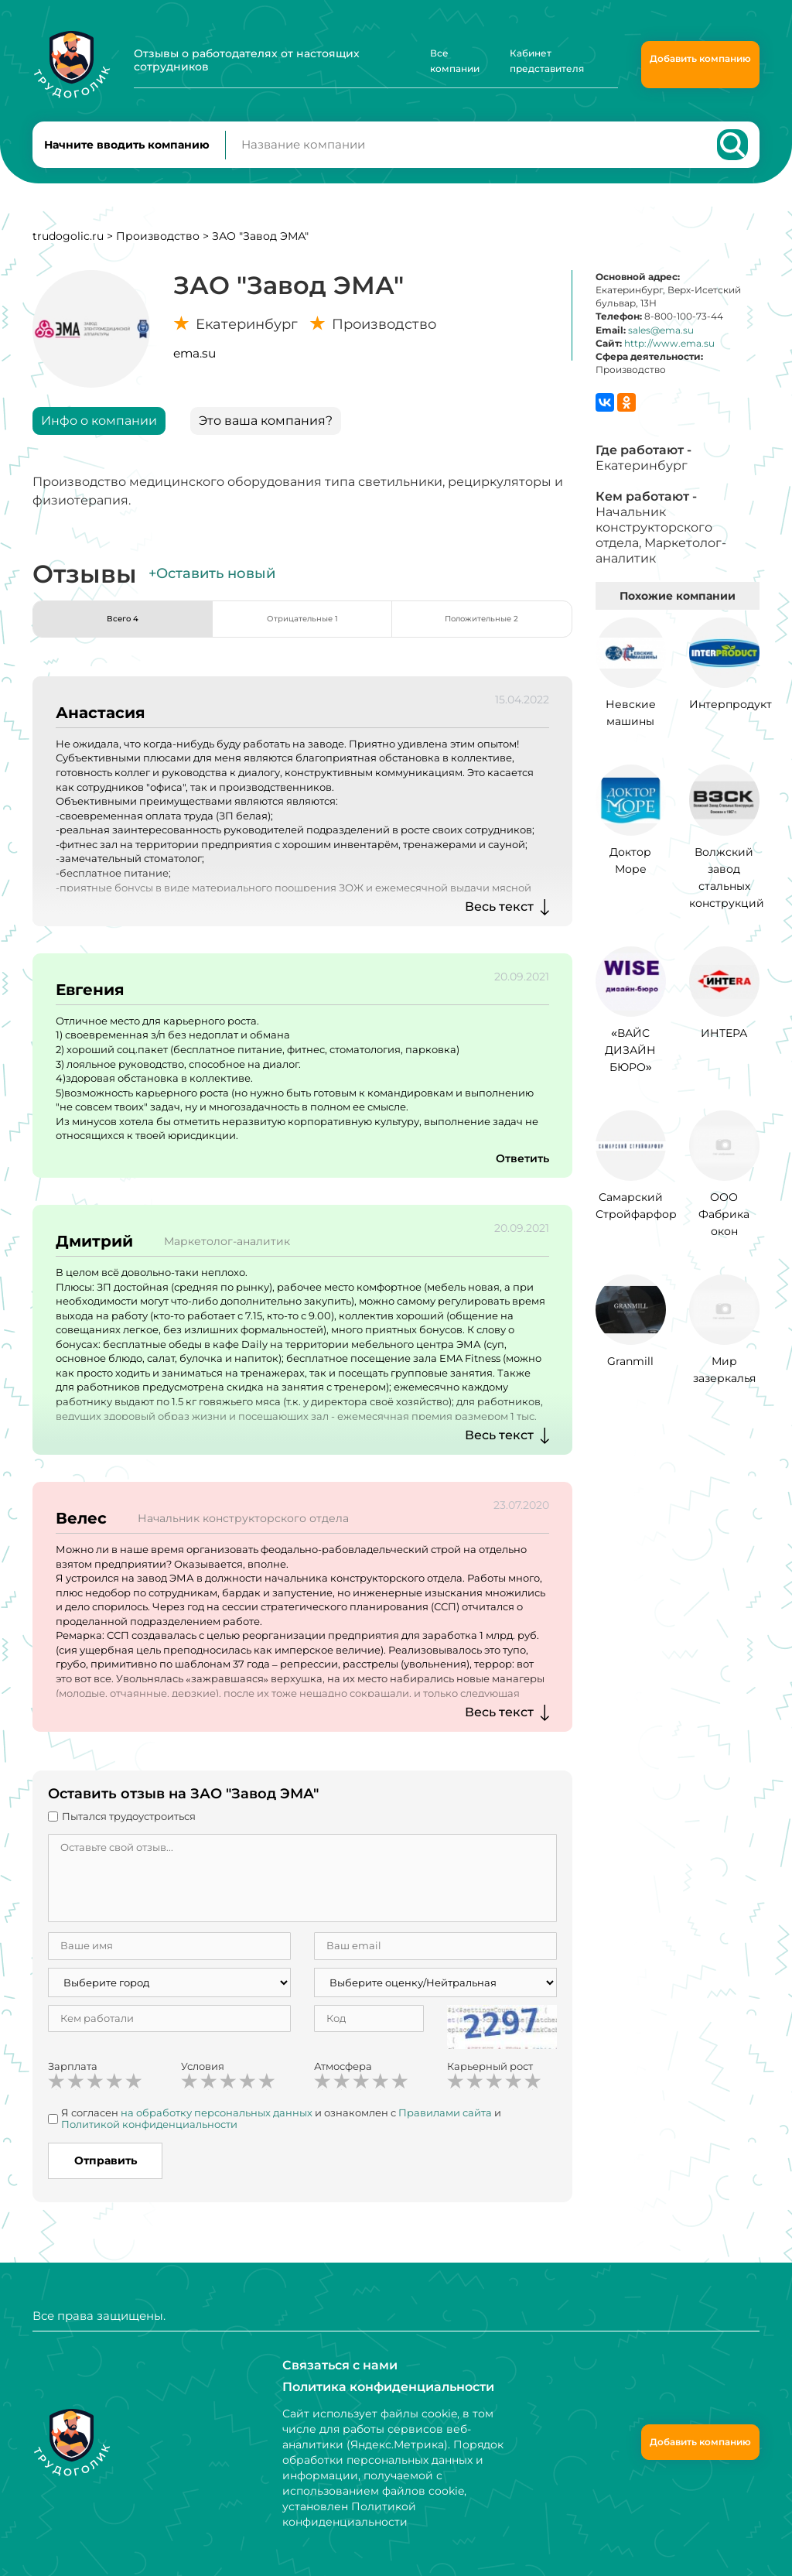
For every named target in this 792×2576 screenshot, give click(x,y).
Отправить (105, 2174)
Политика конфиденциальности (377, 2387)
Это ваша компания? (266, 434)
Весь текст (499, 920)
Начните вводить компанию (127, 152)
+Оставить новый (211, 587)
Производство (158, 250)
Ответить (519, 1172)
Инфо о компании (99, 434)
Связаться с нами (333, 2365)
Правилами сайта (445, 2126)
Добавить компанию (700, 58)
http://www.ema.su (669, 357)
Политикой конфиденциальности (149, 2138)
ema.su (194, 367)
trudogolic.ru (68, 250)
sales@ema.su (661, 344)
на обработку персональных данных (216, 2126)
